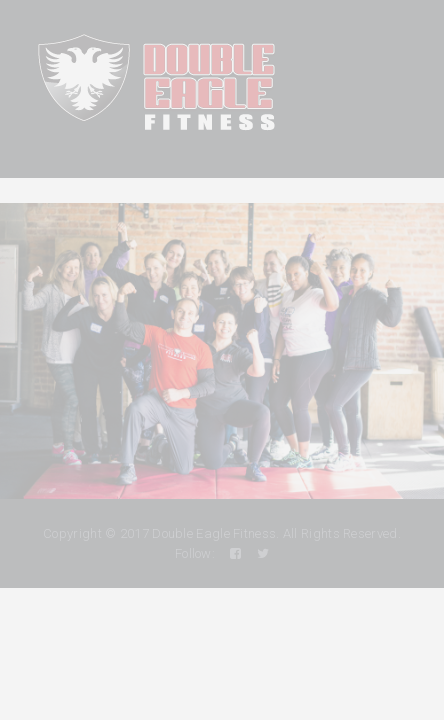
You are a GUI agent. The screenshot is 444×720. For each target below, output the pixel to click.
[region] (222, 351)
